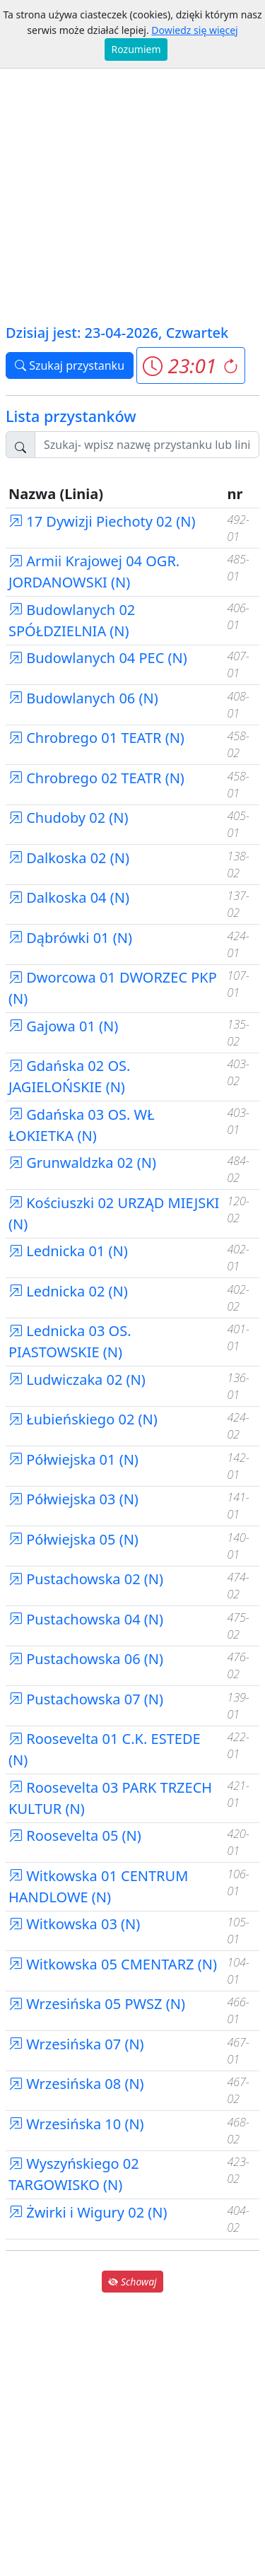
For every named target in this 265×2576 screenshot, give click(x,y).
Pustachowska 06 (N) (85, 1658)
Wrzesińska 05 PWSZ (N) (96, 2003)
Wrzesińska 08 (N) (76, 2083)
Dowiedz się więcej (194, 30)
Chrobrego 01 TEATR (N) (96, 737)
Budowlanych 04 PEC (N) (97, 657)
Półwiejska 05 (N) (73, 1539)
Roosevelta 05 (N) (74, 1835)
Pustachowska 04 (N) (85, 1619)
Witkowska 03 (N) (74, 1923)
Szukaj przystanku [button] (69, 365)
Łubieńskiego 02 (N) (83, 1419)
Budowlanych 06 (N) (83, 698)
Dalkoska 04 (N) (68, 897)
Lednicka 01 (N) (68, 1250)
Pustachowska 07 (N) (85, 1699)
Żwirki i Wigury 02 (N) (87, 2212)
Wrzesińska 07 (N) (76, 2044)
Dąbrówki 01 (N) (70, 937)
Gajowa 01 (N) (63, 1026)
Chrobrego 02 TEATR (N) (96, 778)
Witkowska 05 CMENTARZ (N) (112, 1964)
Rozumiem (136, 49)
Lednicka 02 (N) (68, 1291)
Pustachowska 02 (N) (85, 1578)
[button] (190, 365)
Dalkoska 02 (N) (68, 857)
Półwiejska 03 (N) (73, 1499)
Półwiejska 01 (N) (73, 1459)
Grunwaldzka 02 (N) (82, 1162)
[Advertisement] (132, 182)
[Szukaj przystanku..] (147, 444)
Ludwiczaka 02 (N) (77, 1379)
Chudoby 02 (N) (68, 817)
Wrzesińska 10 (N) (76, 2123)
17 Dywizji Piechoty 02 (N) (101, 521)
